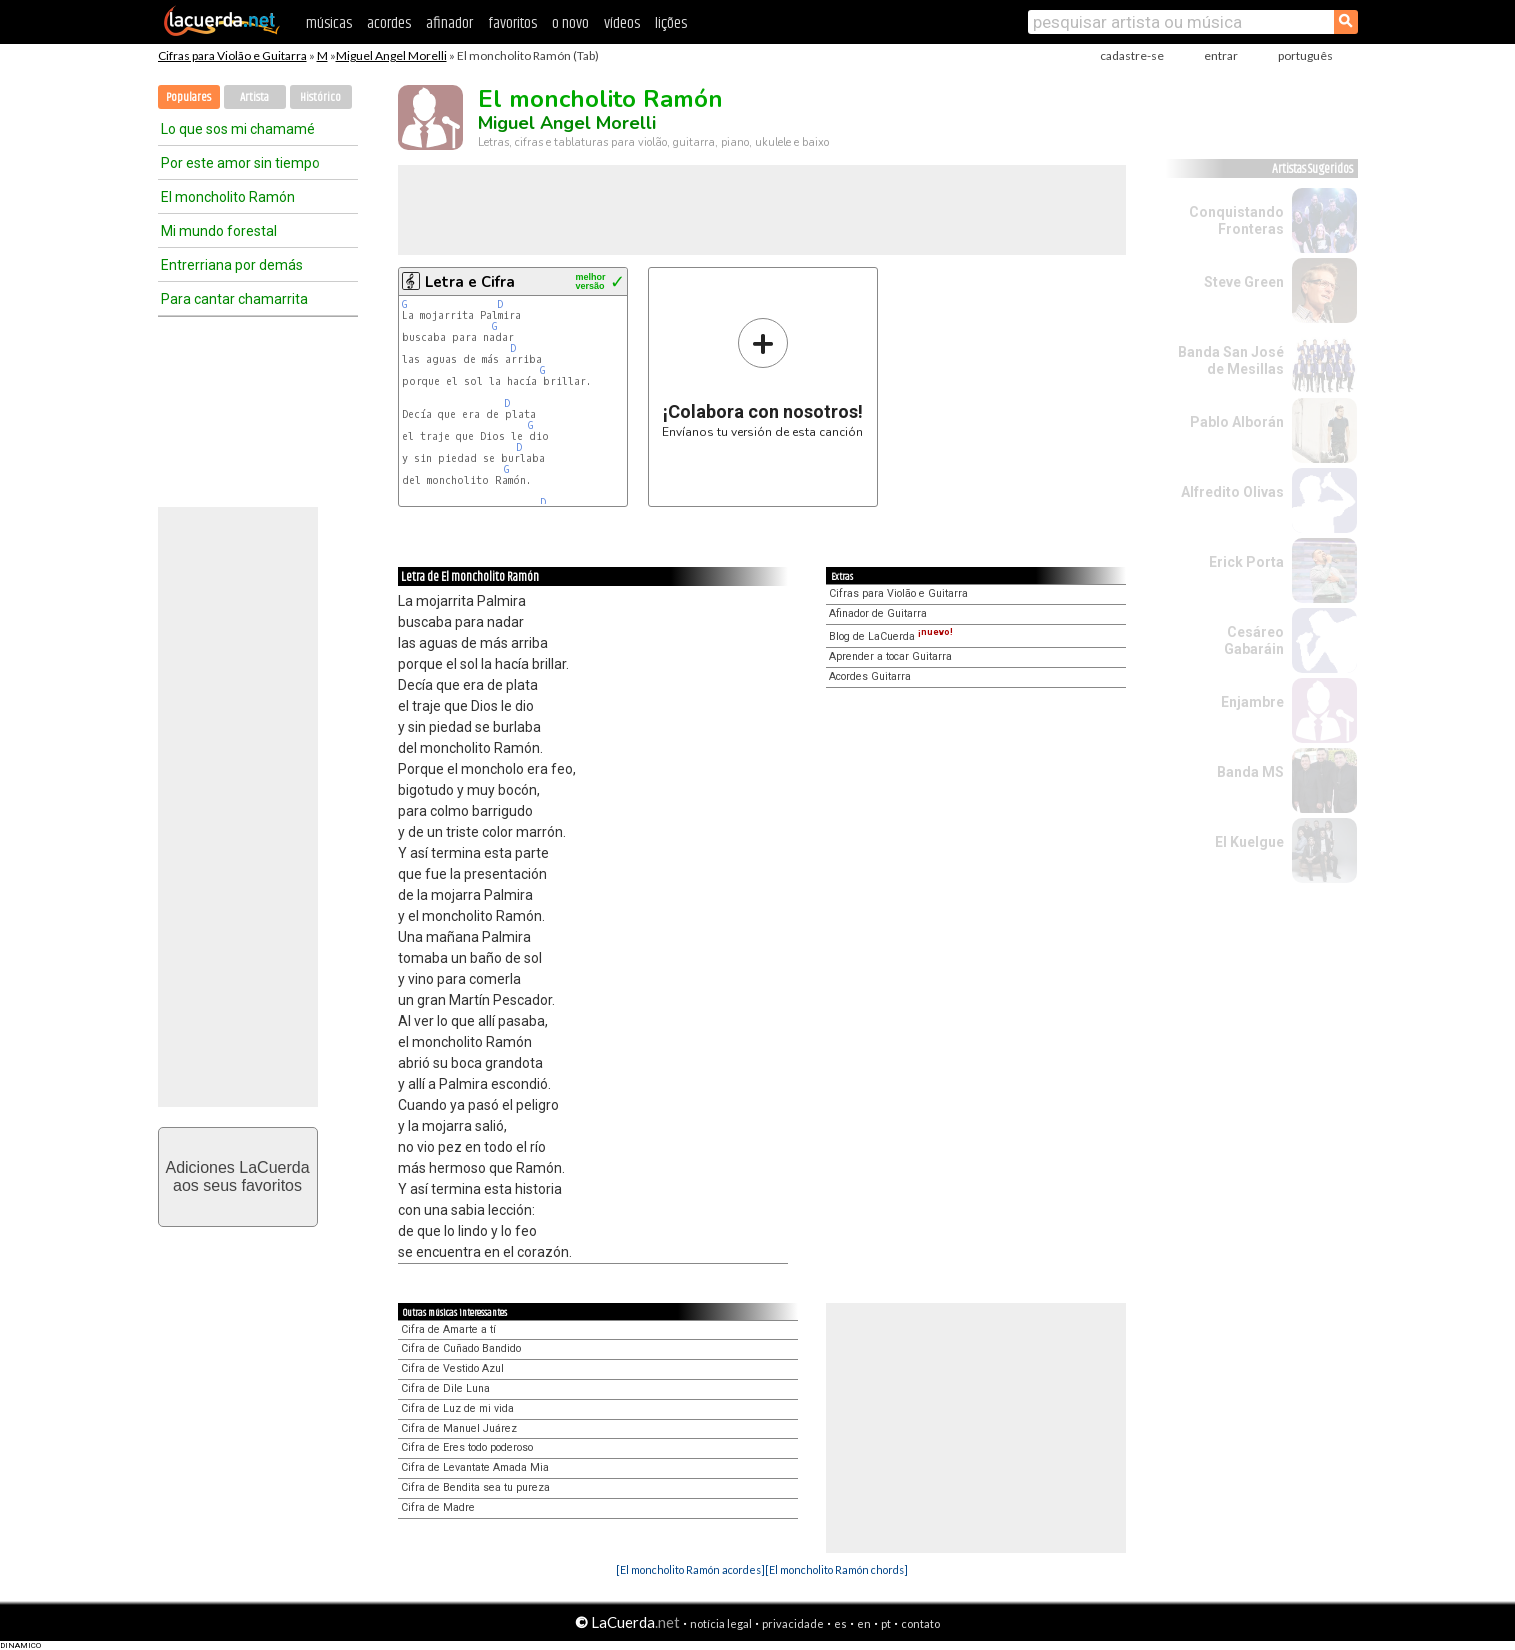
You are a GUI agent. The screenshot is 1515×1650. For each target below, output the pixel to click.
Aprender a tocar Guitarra (890, 656)
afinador (449, 23)
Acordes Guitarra (870, 676)
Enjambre (1252, 702)
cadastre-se (1132, 55)
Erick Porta (1246, 562)
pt (886, 1623)
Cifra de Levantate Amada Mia (475, 1467)
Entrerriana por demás (232, 265)
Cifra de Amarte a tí (448, 1329)
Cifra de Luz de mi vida (457, 1408)
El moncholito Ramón (228, 197)
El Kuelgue (1249, 842)
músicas (329, 23)
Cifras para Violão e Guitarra (232, 55)
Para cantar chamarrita (234, 299)
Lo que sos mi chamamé (238, 129)
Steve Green (1244, 282)
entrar (1221, 55)
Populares (188, 97)
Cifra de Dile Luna (445, 1388)
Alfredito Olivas (1232, 492)
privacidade (793, 1623)
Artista (254, 97)
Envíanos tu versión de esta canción (762, 377)
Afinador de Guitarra (878, 613)
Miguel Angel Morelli (391, 55)
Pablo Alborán (1237, 422)
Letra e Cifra (470, 282)
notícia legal (721, 1623)
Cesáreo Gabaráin (1254, 640)
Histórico (320, 97)
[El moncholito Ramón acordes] (690, 1569)
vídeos (622, 23)
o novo (570, 23)
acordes (389, 23)
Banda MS (1250, 772)
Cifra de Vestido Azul (452, 1368)
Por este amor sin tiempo (240, 163)
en (864, 1623)
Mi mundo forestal (219, 231)
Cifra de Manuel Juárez (459, 1428)
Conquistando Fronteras (1236, 220)
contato (920, 1623)
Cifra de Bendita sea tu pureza (475, 1487)
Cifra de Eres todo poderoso (467, 1447)
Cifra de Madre (438, 1507)
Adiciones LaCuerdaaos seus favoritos (237, 1176)
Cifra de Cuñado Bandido (461, 1348)
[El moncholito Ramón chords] (836, 1569)
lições (671, 23)
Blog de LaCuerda (891, 636)
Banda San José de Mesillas (1231, 360)
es (840, 1623)
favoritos (512, 23)
